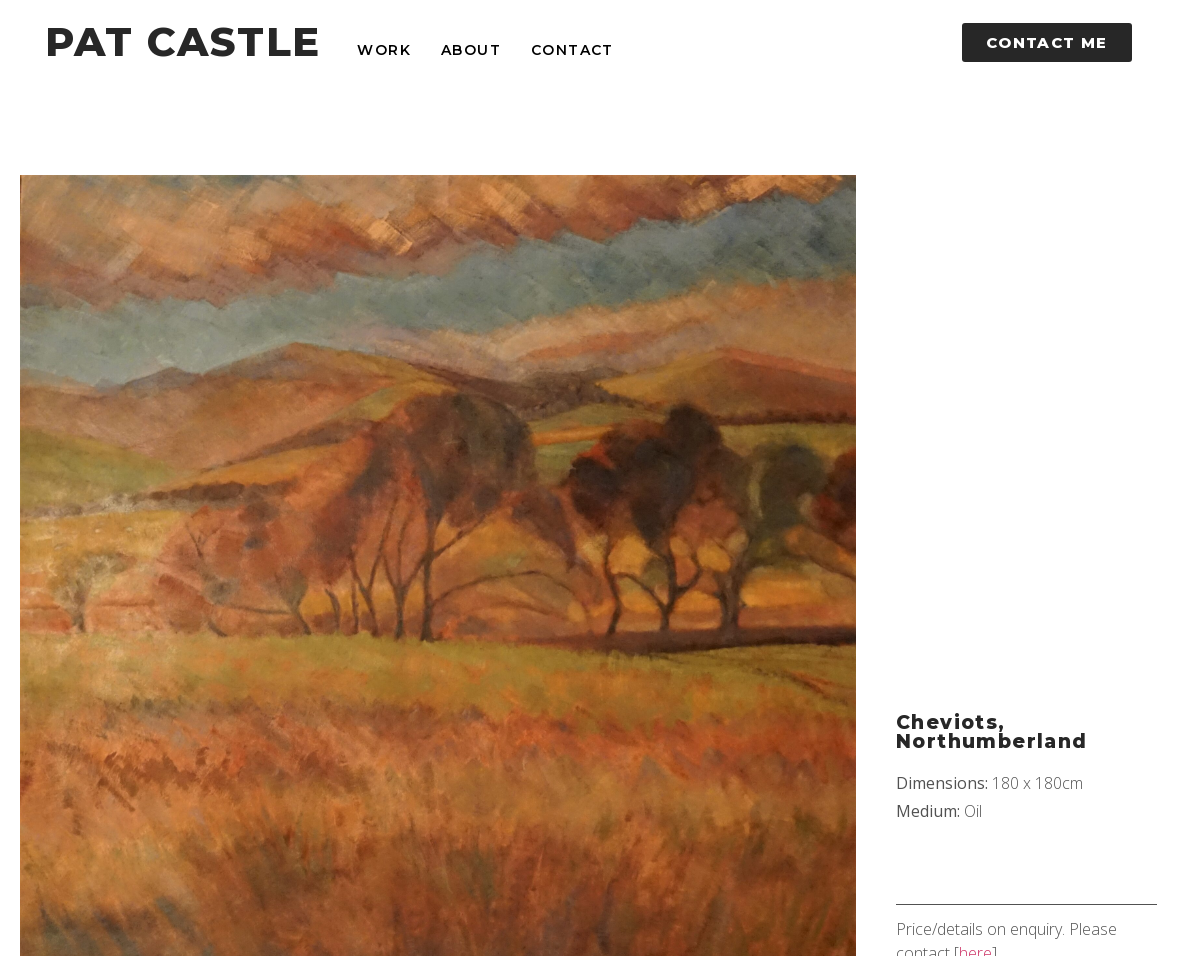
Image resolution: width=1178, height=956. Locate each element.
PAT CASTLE (182, 41)
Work (384, 50)
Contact (572, 50)
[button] (1047, 42)
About (471, 50)
